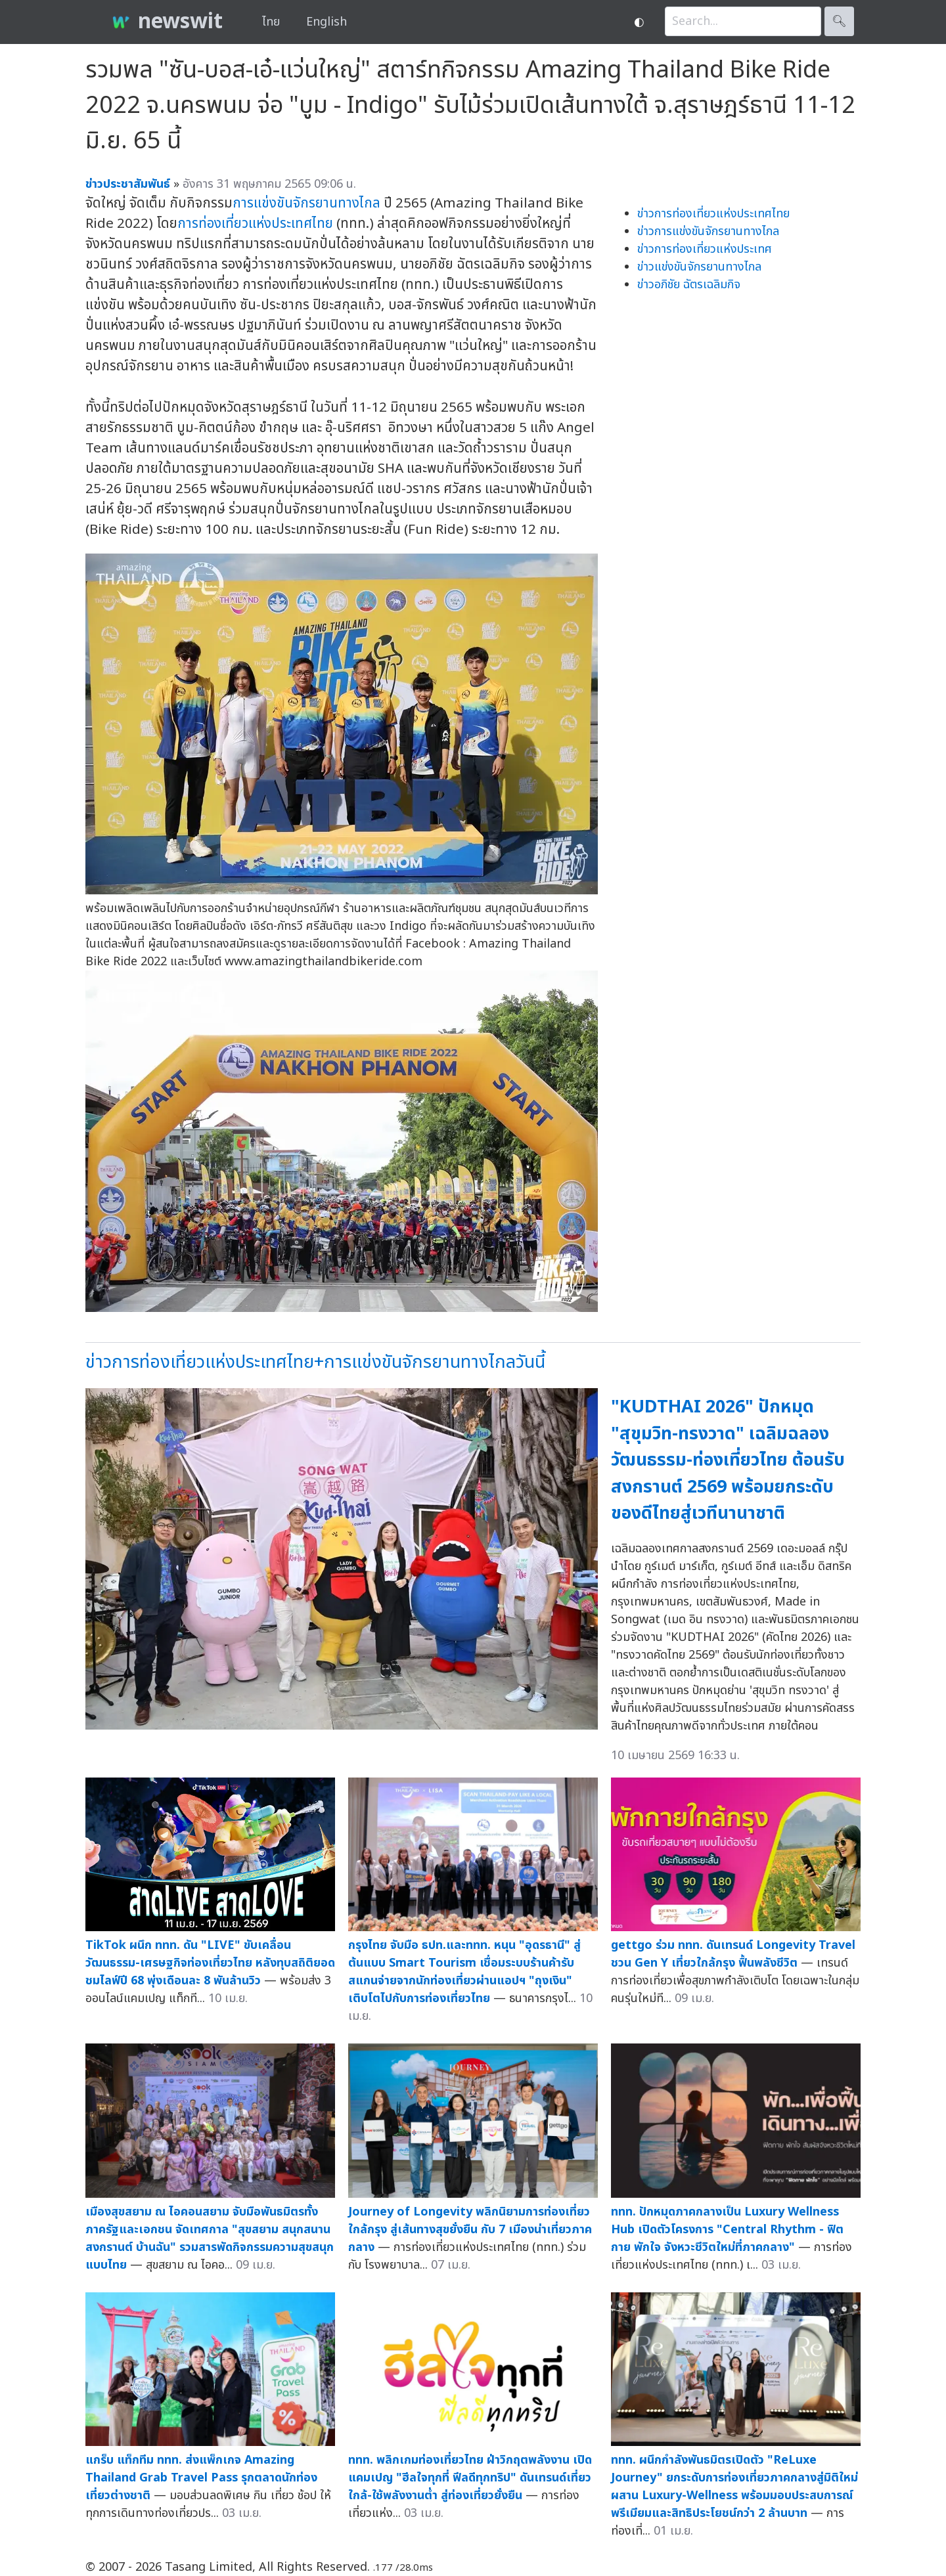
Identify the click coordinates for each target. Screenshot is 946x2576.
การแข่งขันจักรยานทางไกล (306, 203)
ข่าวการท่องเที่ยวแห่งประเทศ (704, 249)
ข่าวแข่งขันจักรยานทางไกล (699, 267)
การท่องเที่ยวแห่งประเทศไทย (255, 223)
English (326, 22)
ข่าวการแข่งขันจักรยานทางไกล (708, 231)
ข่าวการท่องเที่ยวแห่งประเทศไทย (713, 214)
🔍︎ (839, 21)
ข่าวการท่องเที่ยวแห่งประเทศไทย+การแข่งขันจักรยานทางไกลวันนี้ (315, 1362)
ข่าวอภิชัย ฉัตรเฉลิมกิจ (688, 285)
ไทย (271, 22)
